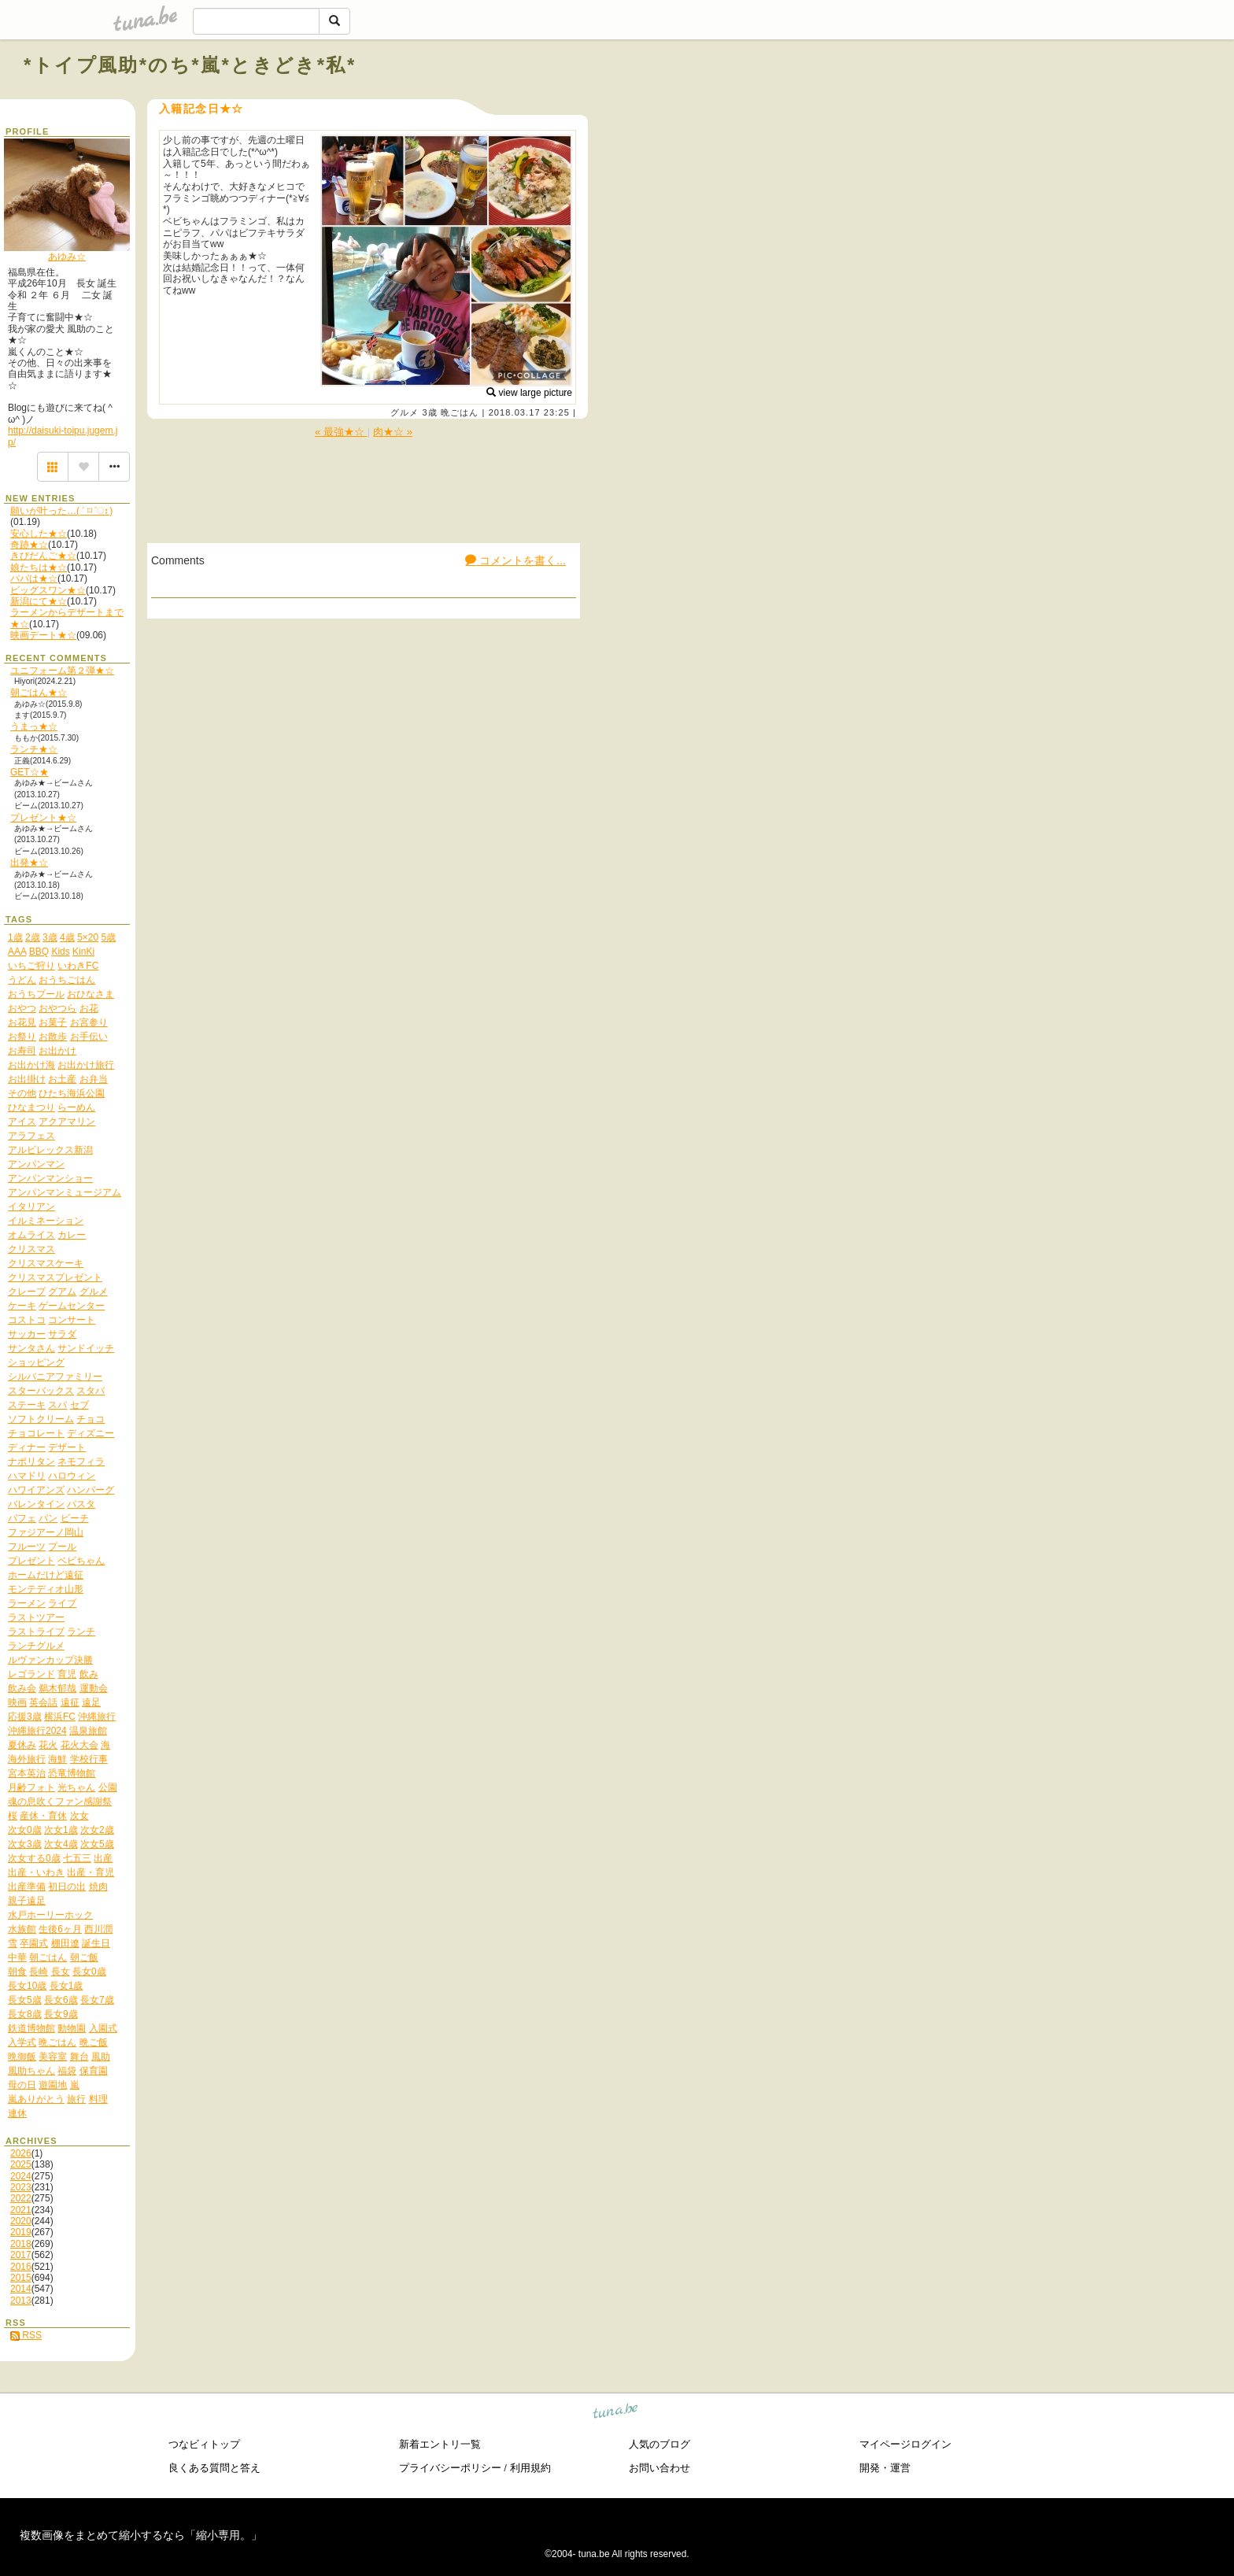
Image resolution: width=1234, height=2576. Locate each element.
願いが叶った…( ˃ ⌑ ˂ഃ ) (61, 510)
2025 (20, 2164)
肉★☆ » (392, 432)
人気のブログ (659, 2444)
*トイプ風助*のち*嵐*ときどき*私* (190, 65)
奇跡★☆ (29, 544)
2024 (20, 2176)
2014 (20, 2288)
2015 (20, 2277)
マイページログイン (905, 2444)
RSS (26, 2335)
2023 (20, 2187)
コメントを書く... (515, 560)
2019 (20, 2232)
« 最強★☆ (341, 432)
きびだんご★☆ (43, 555)
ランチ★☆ (33, 749)
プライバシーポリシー (450, 2468)
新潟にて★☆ (38, 601)
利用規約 (530, 2468)
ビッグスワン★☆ (48, 590)
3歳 (429, 412)
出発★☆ (29, 862)
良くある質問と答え (214, 2468)
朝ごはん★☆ (38, 692)
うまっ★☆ (33, 726)
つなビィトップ (204, 2444)
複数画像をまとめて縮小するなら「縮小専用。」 (141, 2535)
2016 (20, 2266)
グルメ (404, 412)
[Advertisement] (1031, 100)
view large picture (529, 392)
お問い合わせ (659, 2468)
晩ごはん (459, 412)
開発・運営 (885, 2468)
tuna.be (616, 2412)
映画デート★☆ (43, 635)
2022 (20, 2198)
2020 (20, 2221)
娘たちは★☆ (38, 567)
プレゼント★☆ (43, 817)
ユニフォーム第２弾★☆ (62, 670)
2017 (20, 2254)
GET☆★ (29, 772)
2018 (20, 2243)
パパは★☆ (33, 578)
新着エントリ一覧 (440, 2444)
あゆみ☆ (67, 256)
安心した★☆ (38, 533)
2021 (20, 2210)
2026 (20, 2153)
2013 (20, 2300)
